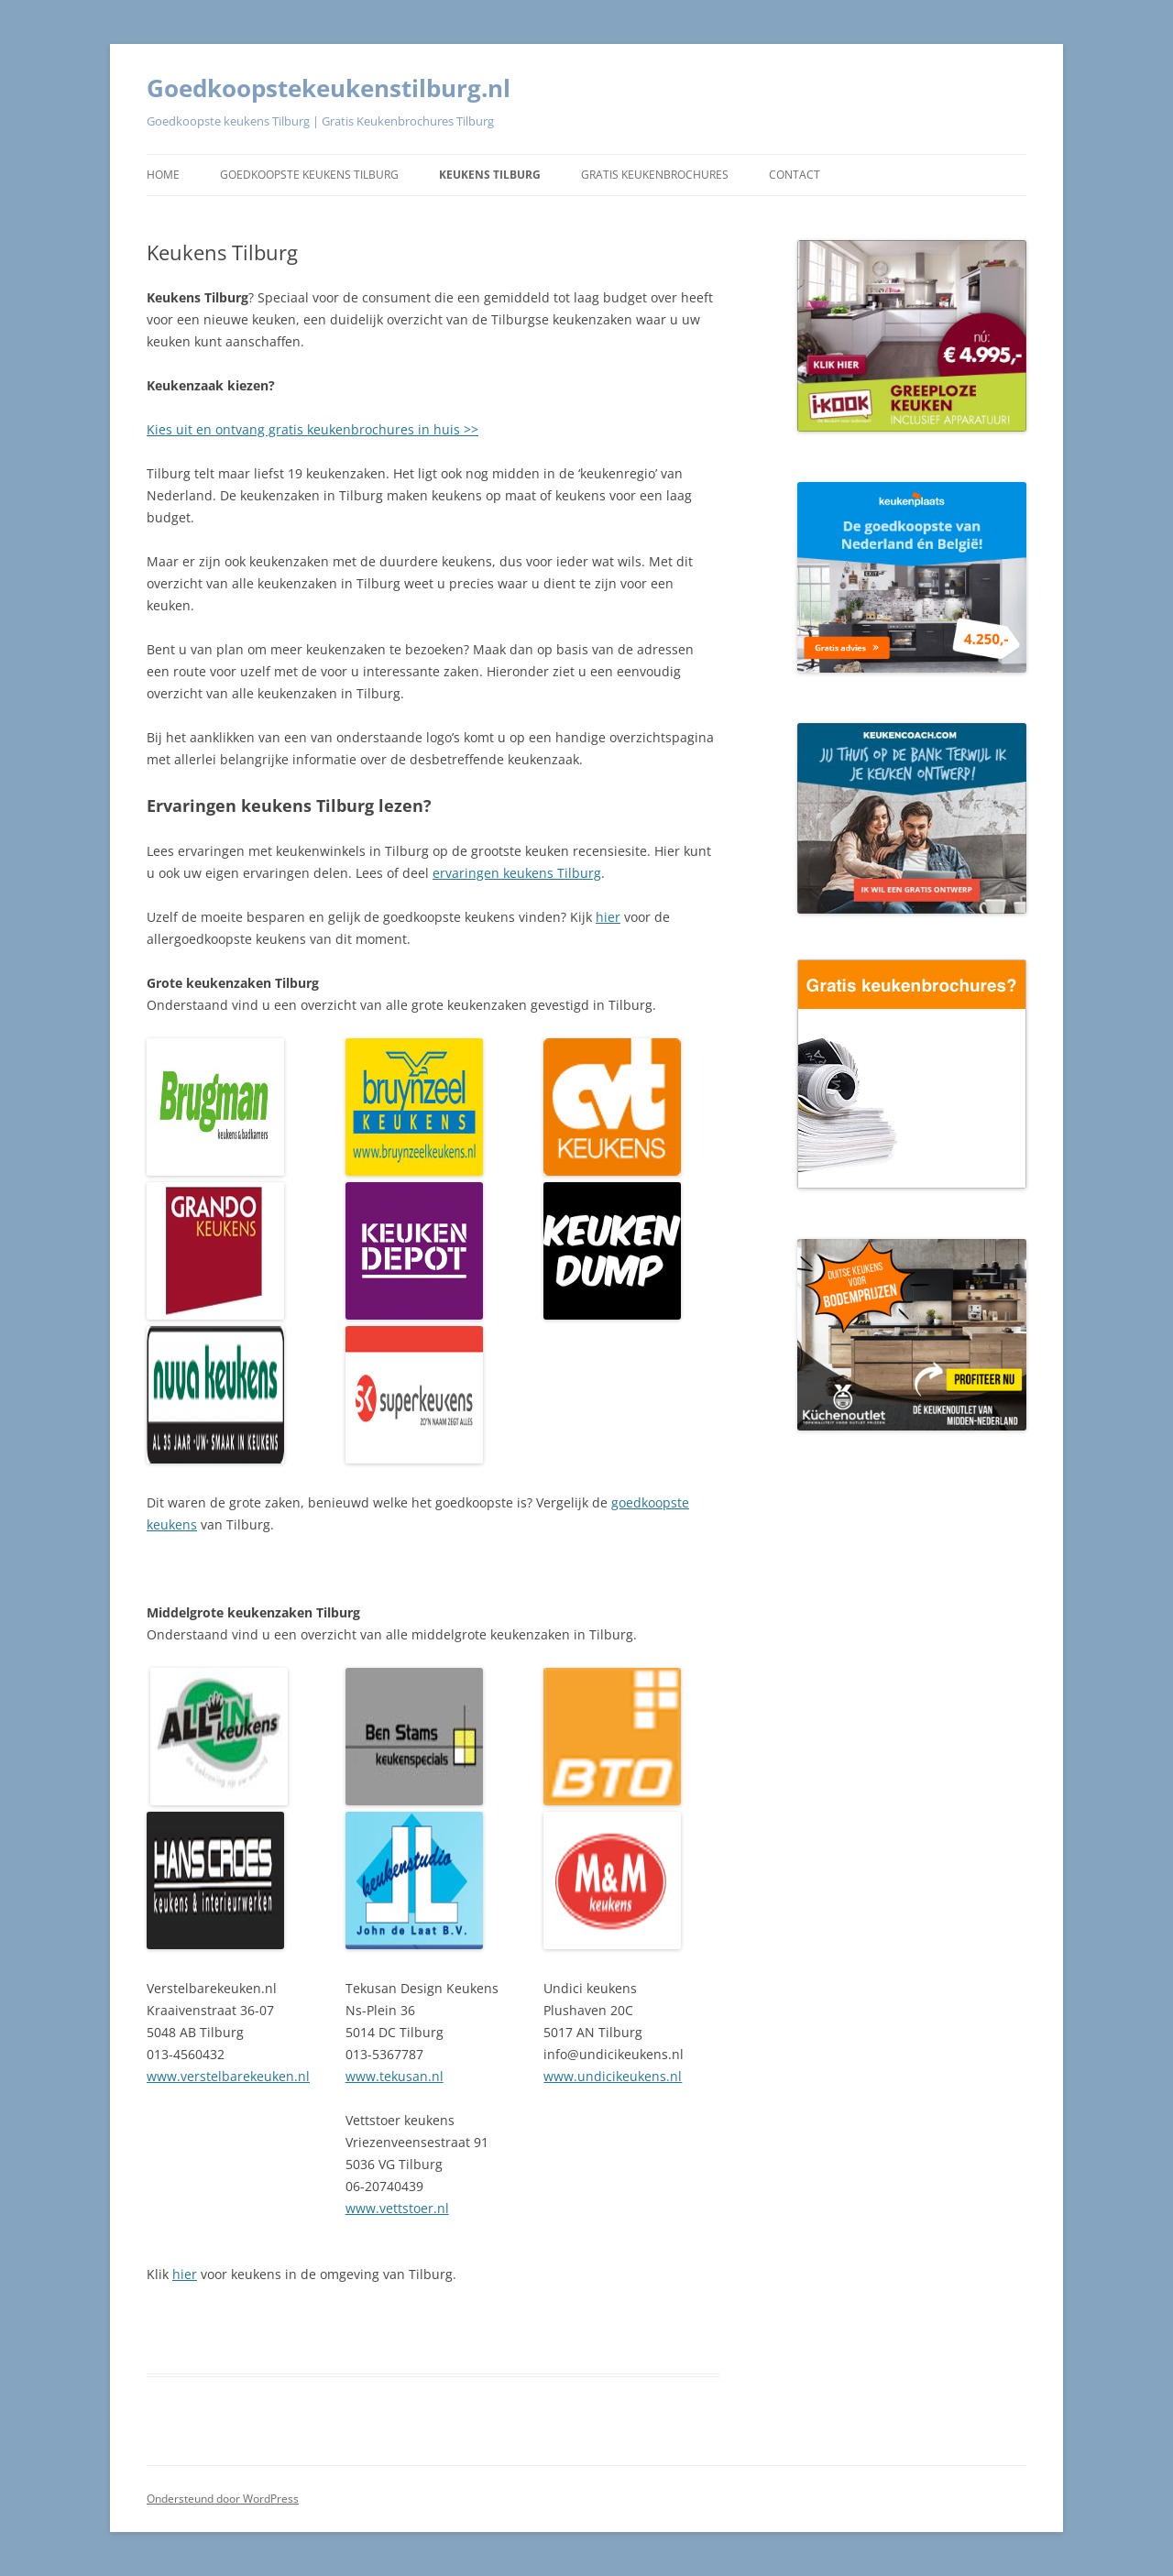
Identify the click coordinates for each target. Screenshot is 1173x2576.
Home (163, 174)
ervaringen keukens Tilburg (517, 873)
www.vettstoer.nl (397, 2208)
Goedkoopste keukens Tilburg (309, 174)
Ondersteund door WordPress (223, 2498)
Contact (794, 174)
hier (608, 917)
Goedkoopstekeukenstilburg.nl (328, 87)
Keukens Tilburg (490, 174)
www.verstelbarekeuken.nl (228, 2076)
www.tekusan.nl (394, 2076)
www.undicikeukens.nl (612, 2076)
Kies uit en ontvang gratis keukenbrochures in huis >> (312, 429)
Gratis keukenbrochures (655, 174)
